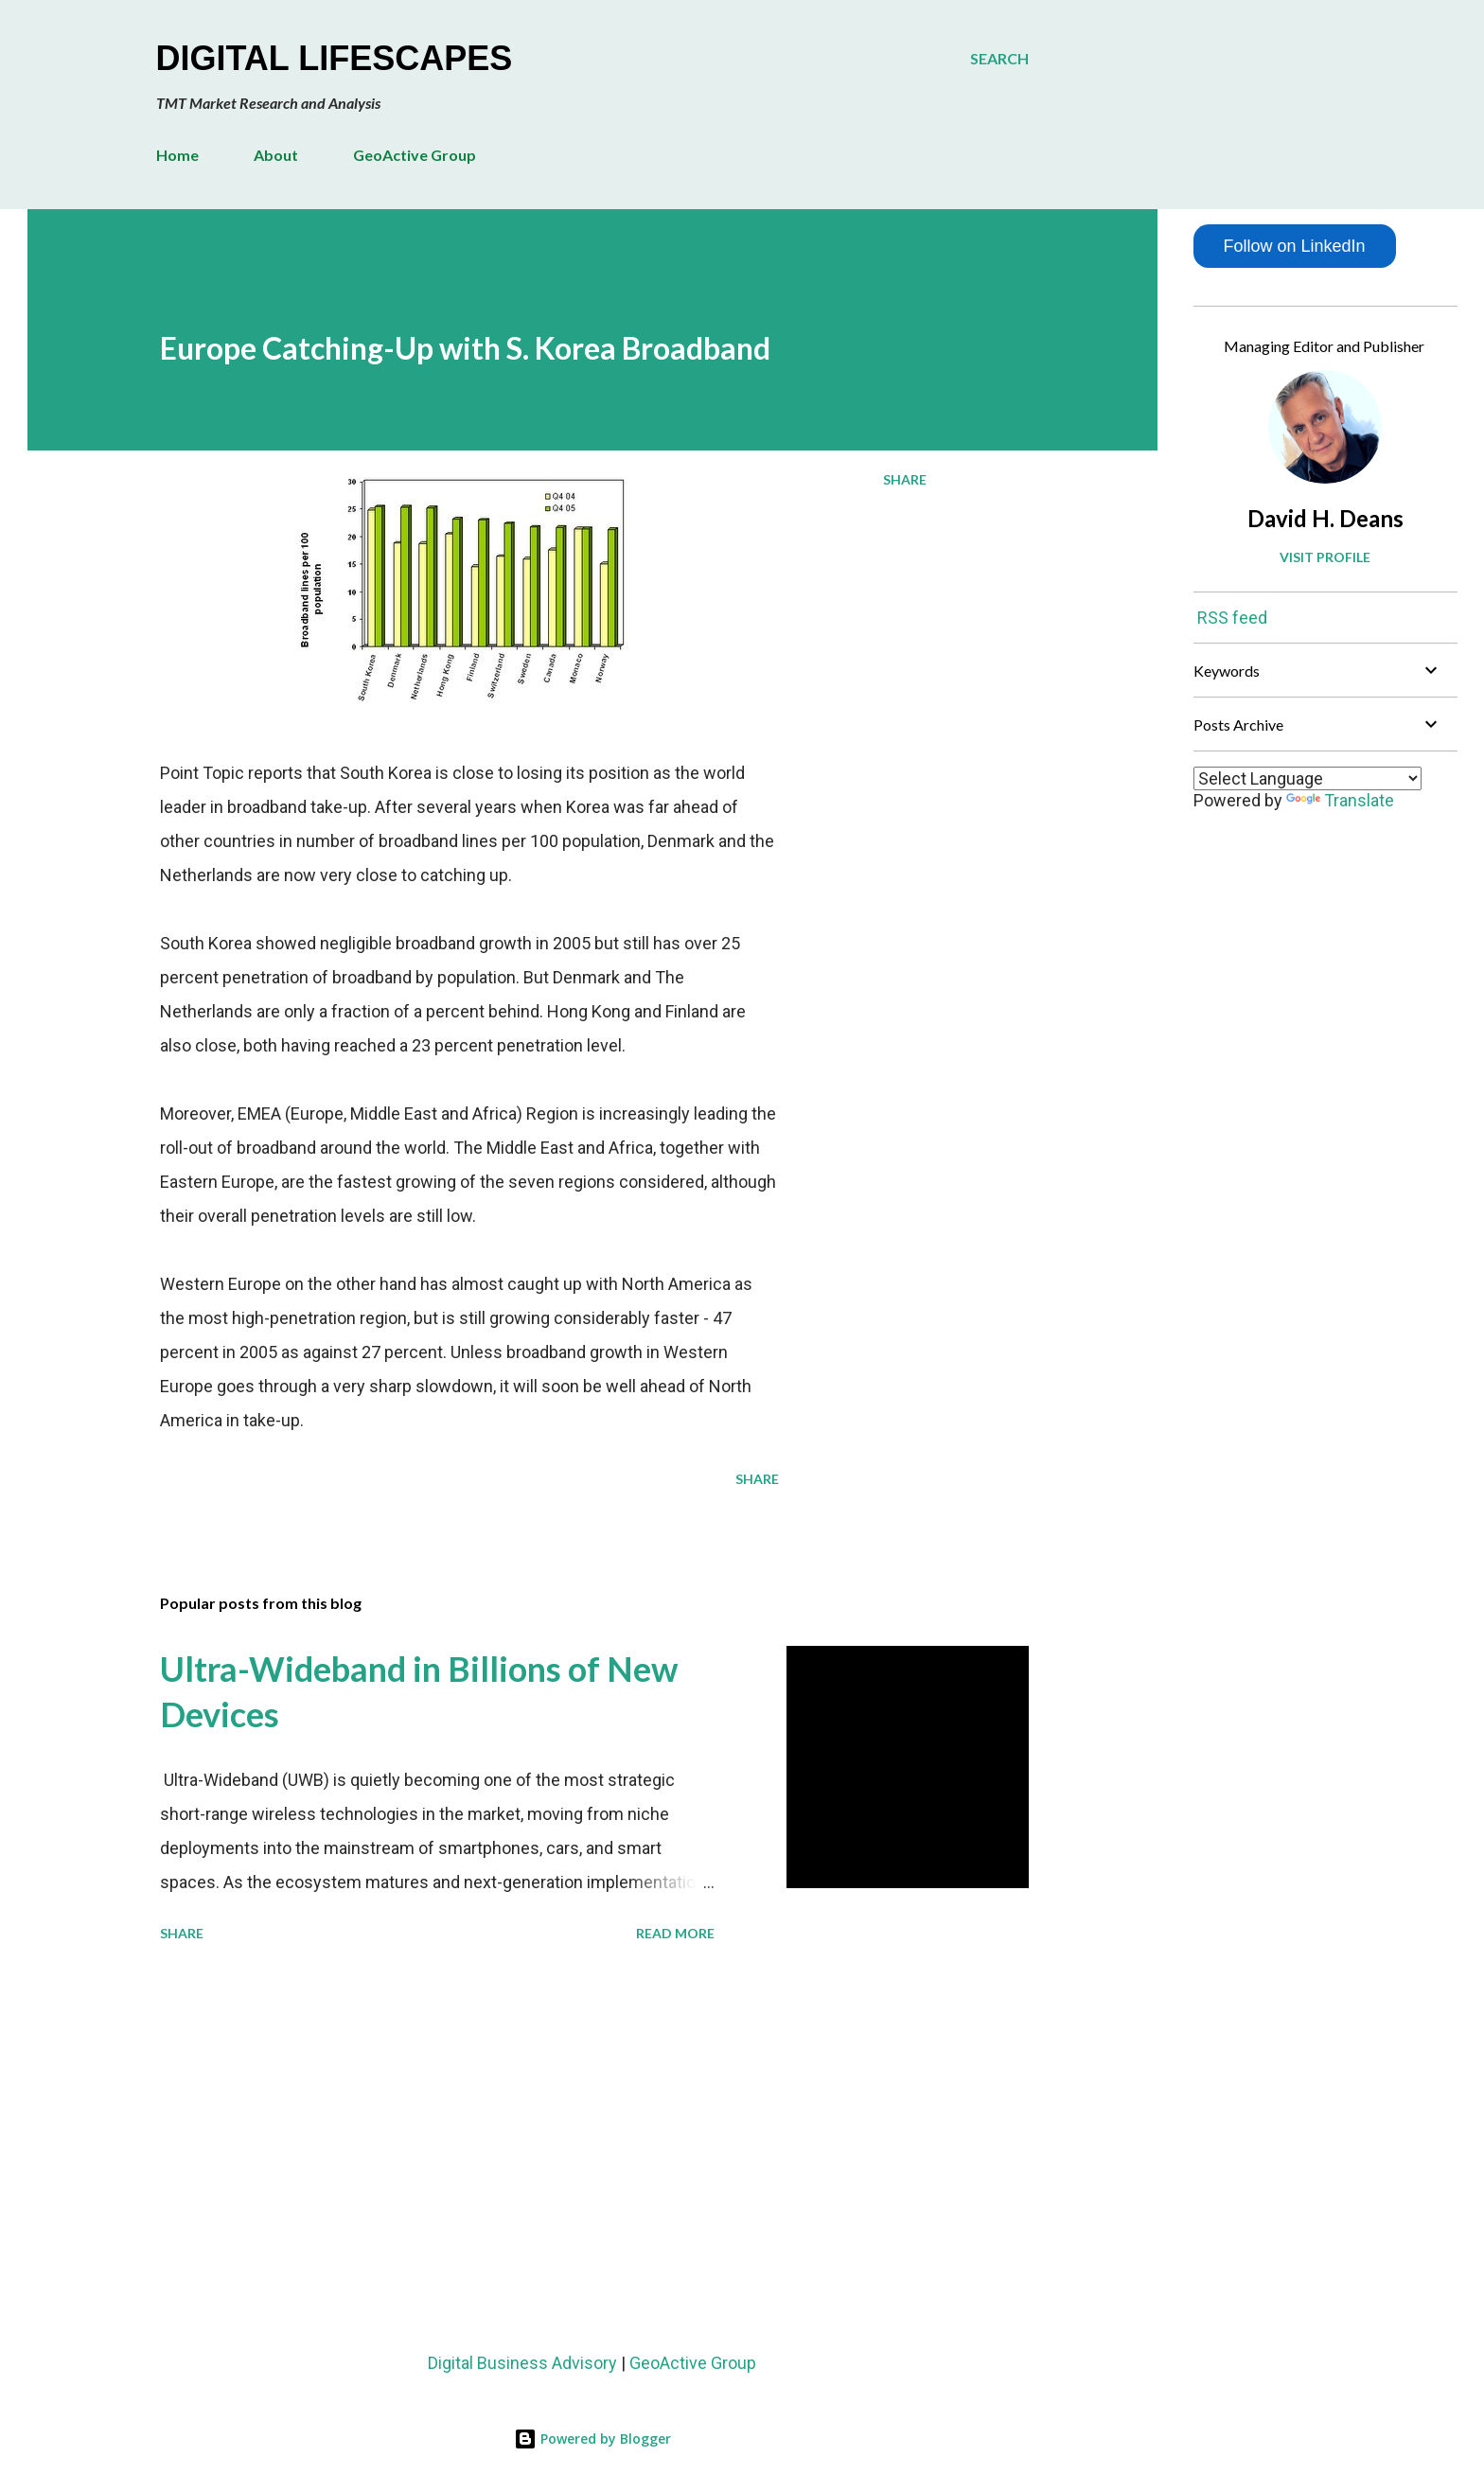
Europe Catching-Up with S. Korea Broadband (465, 347)
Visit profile (1325, 557)
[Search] (999, 59)
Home (177, 155)
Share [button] (905, 479)
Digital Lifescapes (334, 58)
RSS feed (1232, 617)
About (276, 155)
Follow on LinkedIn (1294, 246)
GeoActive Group (414, 155)
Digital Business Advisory (522, 2363)
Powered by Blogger (592, 2439)
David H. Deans (1325, 518)
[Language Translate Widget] (1307, 778)
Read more (675, 1933)
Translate (1340, 800)
